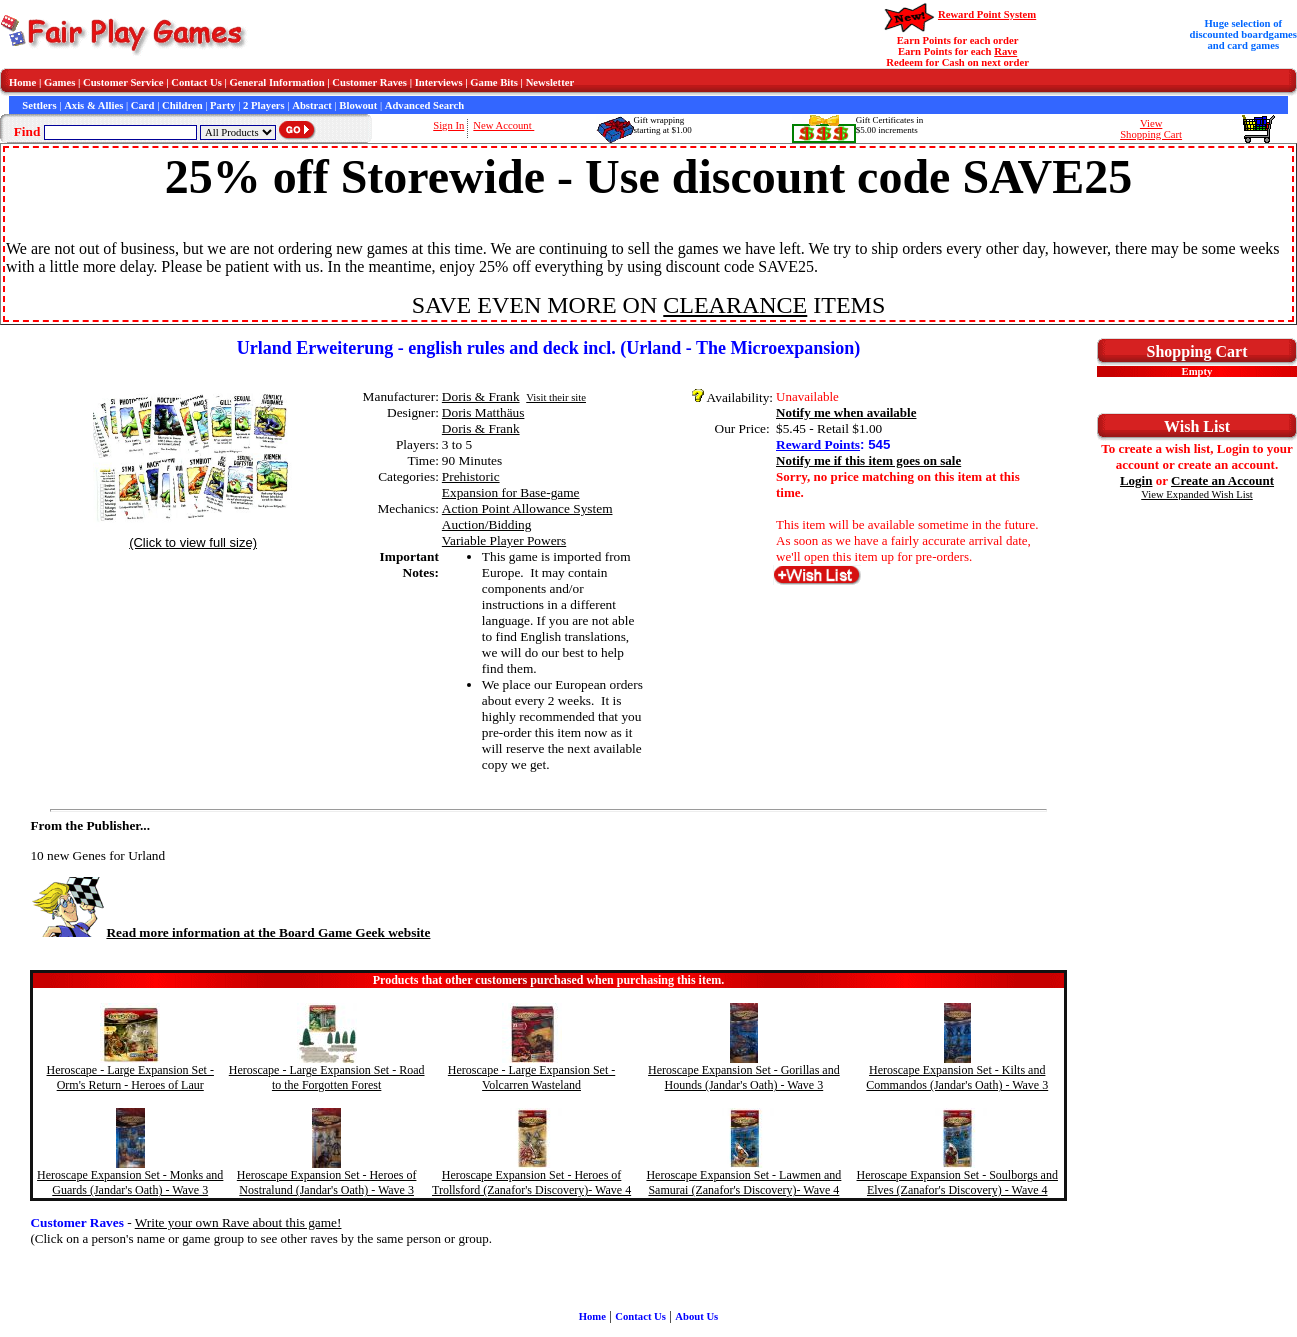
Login (1136, 480)
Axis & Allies (93, 105)
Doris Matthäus (483, 412)
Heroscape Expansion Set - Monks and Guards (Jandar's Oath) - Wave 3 (130, 1182)
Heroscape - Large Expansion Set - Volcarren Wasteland (531, 1077)
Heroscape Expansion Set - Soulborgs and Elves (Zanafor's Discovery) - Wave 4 (957, 1182)
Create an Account (1222, 480)
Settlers (39, 105)
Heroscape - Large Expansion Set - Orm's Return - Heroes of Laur (130, 1077)
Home (22, 82)
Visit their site (556, 397)
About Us (696, 1316)
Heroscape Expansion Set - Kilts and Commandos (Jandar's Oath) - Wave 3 (957, 1077)
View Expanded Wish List (1197, 494)
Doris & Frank (481, 396)
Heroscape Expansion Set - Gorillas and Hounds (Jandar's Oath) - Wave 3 (744, 1077)
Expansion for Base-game (511, 492)
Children (182, 105)
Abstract (312, 105)
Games (59, 82)
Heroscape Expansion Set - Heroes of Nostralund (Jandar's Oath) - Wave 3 (327, 1182)
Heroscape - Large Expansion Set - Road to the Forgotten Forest (327, 1077)
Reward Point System (987, 14)
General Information (277, 82)
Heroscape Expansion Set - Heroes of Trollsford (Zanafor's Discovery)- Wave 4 (531, 1182)
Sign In (448, 125)
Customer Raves (369, 82)
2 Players (264, 105)
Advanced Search (424, 105)
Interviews (439, 82)
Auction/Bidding (487, 524)
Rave (1005, 51)
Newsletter (550, 82)
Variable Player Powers (504, 540)
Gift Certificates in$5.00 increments (889, 125)
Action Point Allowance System (527, 508)
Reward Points (818, 444)
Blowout (358, 105)
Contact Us (196, 82)
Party (222, 105)
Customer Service (123, 82)
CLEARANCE (735, 305)
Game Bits (494, 82)
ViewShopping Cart (1151, 129)
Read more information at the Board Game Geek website (230, 932)
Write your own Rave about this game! (238, 1222)
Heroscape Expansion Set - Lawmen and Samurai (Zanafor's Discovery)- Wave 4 (743, 1182)
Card (143, 105)
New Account (503, 125)
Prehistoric (471, 476)
